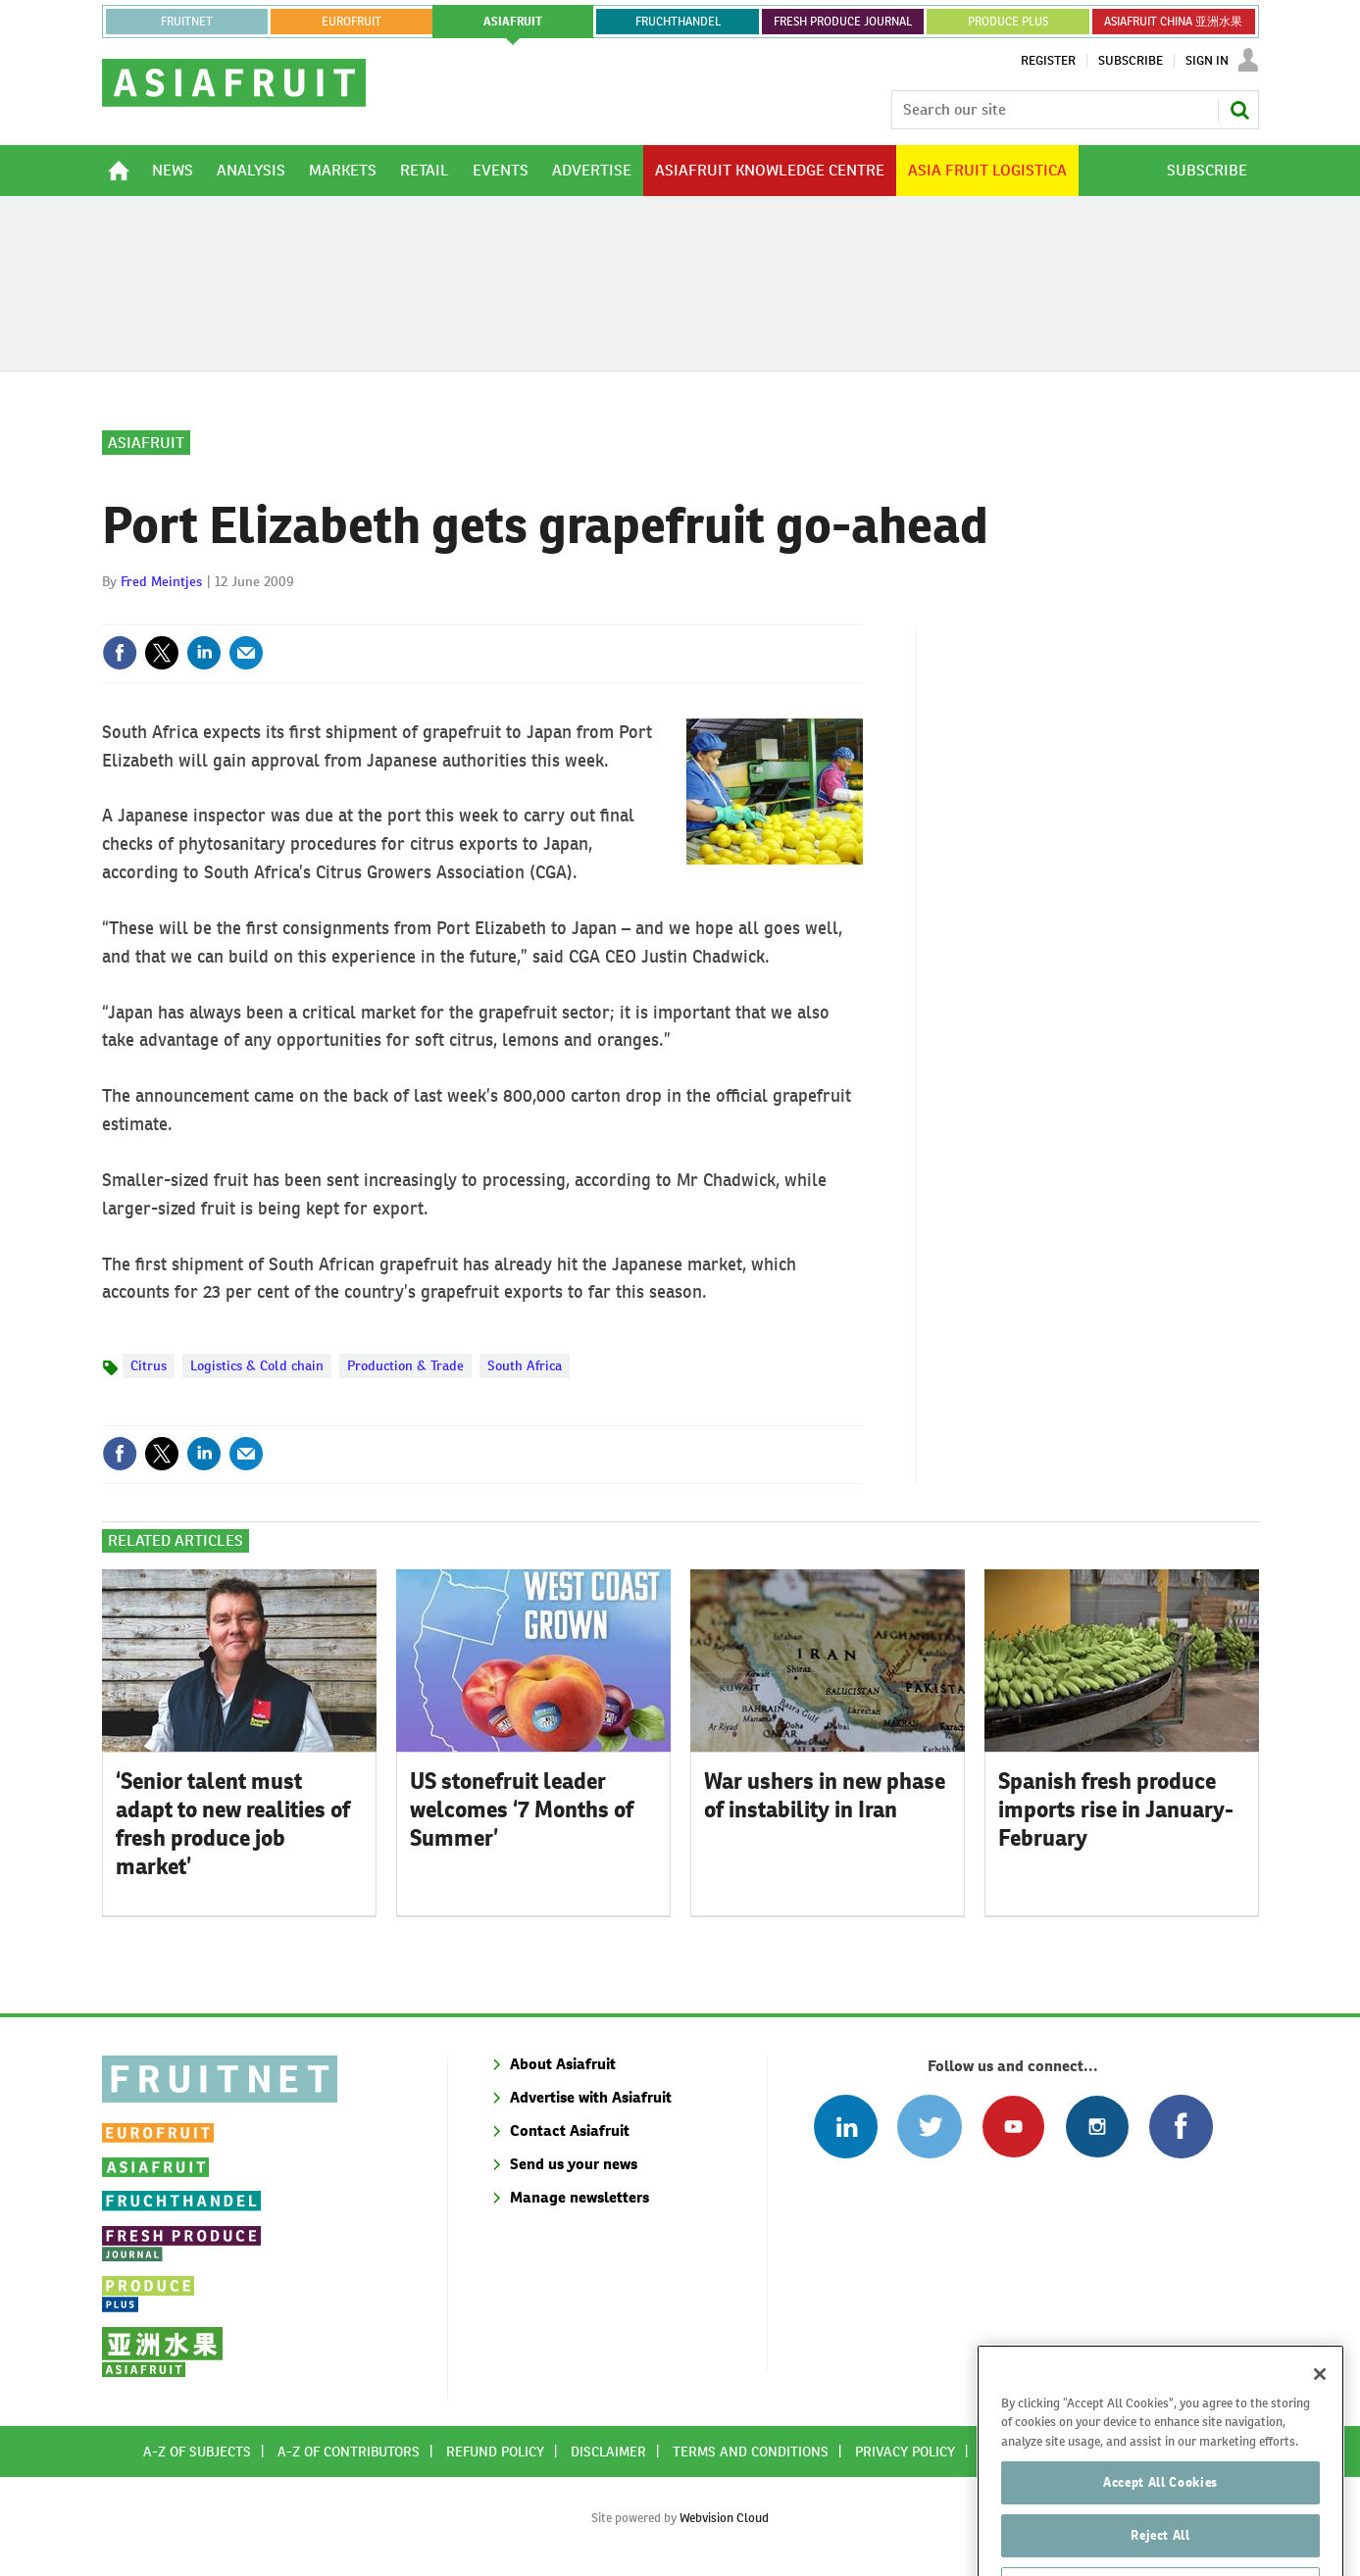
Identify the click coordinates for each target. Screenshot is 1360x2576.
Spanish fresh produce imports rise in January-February (1116, 1809)
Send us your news (573, 2164)
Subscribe (1130, 61)
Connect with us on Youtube (1013, 2126)
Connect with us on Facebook (1181, 2126)
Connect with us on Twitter (929, 2126)
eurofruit (351, 21)
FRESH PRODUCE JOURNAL (843, 21)
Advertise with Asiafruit (591, 2097)
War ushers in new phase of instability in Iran (824, 1795)
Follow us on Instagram (1097, 2126)
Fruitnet (187, 21)
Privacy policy (905, 2451)
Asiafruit (146, 442)
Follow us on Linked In (846, 2126)
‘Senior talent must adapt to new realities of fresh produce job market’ (233, 1823)
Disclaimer (608, 2451)
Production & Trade (405, 1365)
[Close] (1319, 2424)
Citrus (148, 1365)
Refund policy (495, 2451)
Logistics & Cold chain (257, 1365)
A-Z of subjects (197, 2451)
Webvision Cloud (724, 2517)
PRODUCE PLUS (1008, 21)
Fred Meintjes (161, 581)
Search (1239, 109)
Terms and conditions (751, 2451)
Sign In (1207, 61)
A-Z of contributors (348, 2451)
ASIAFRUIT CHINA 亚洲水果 (1173, 21)
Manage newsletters (579, 2197)
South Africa (524, 1365)
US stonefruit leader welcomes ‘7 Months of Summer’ (521, 1809)
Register (1048, 61)
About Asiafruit (563, 2064)
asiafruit (512, 21)
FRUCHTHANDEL (678, 21)
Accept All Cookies (1160, 2532)
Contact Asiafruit (570, 2130)
